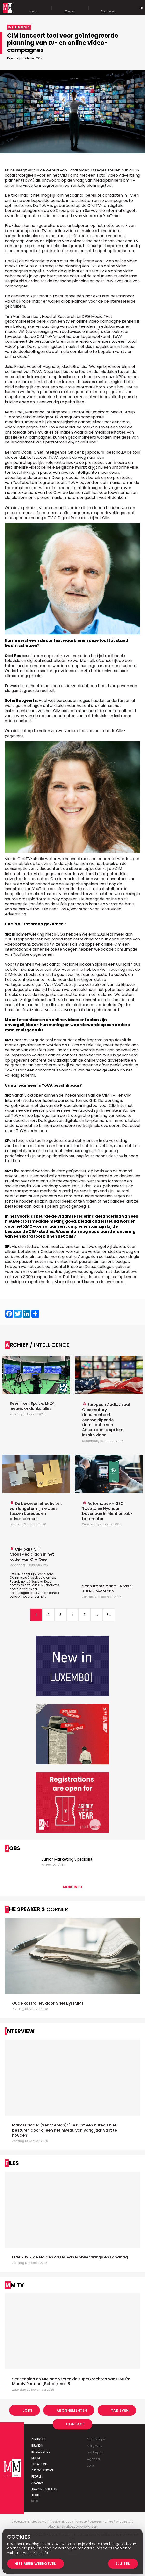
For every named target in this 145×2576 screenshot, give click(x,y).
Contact (75, 2424)
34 (109, 1614)
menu (33, 7)
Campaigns (96, 2439)
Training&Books (44, 2489)
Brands (37, 2446)
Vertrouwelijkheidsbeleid (29, 2522)
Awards (37, 2483)
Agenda (93, 2459)
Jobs (27, 2410)
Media (35, 2458)
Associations (42, 2470)
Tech (35, 2495)
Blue (34, 2501)
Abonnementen (72, 2410)
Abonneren (108, 7)
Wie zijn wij (123, 2522)
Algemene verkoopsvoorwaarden (72, 2527)
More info (72, 1887)
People (36, 2477)
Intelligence (40, 2452)
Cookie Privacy (60, 2522)
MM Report (95, 2452)
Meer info (40, 2552)
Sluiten (122, 2563)
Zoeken (70, 7)
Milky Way (94, 2446)
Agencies (38, 2439)
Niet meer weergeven (35, 2563)
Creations (39, 2464)
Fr (141, 8)
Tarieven (120, 2410)
